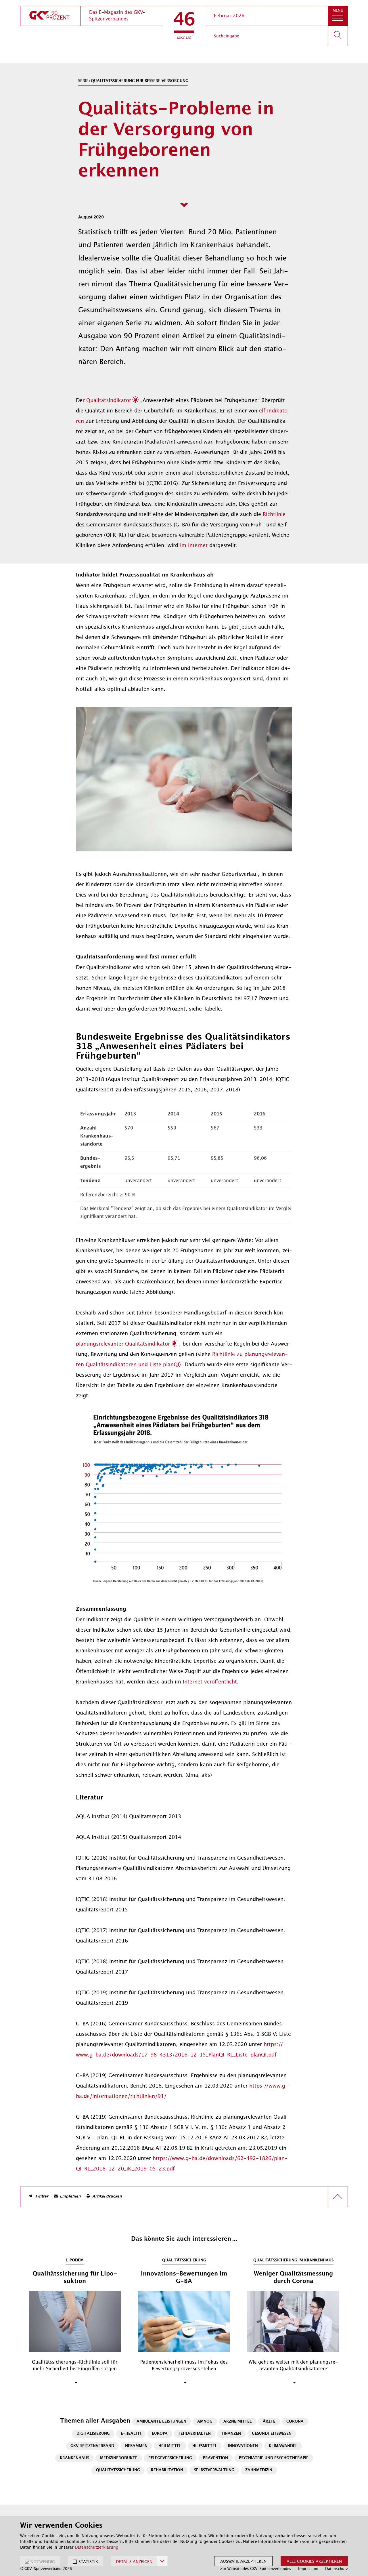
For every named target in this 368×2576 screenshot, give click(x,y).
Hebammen (136, 2446)
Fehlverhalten (195, 2434)
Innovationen (243, 2446)
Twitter (41, 2196)
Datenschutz (336, 2568)
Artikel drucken (107, 2196)
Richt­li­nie (274, 514)
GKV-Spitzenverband (92, 2446)
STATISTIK (88, 2561)
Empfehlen (70, 2196)
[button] (184, 26)
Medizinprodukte (118, 2458)
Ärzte (269, 2421)
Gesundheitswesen (272, 2434)
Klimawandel (283, 2446)
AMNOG (204, 2421)
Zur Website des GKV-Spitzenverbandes (255, 2568)
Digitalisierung (93, 2434)
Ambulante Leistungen (161, 2421)
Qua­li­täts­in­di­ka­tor (108, 400)
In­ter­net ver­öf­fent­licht (210, 1681)
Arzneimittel (237, 2421)
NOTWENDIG (42, 2561)
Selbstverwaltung (214, 2470)
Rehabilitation (167, 2470)
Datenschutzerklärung (96, 2547)
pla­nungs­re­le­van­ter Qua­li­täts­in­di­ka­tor (123, 1343)
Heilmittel (169, 2446)
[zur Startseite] (50, 16)
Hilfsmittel (204, 2446)
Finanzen (231, 2434)
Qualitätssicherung (118, 2470)
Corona (295, 2421)
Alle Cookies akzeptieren (314, 2561)
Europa (160, 2434)
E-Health (131, 2434)
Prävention (215, 2458)
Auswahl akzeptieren (243, 2561)
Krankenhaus (74, 2458)
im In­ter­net (194, 545)
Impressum (308, 2568)
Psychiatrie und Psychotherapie (273, 2458)
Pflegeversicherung (170, 2458)
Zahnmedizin (258, 2470)
